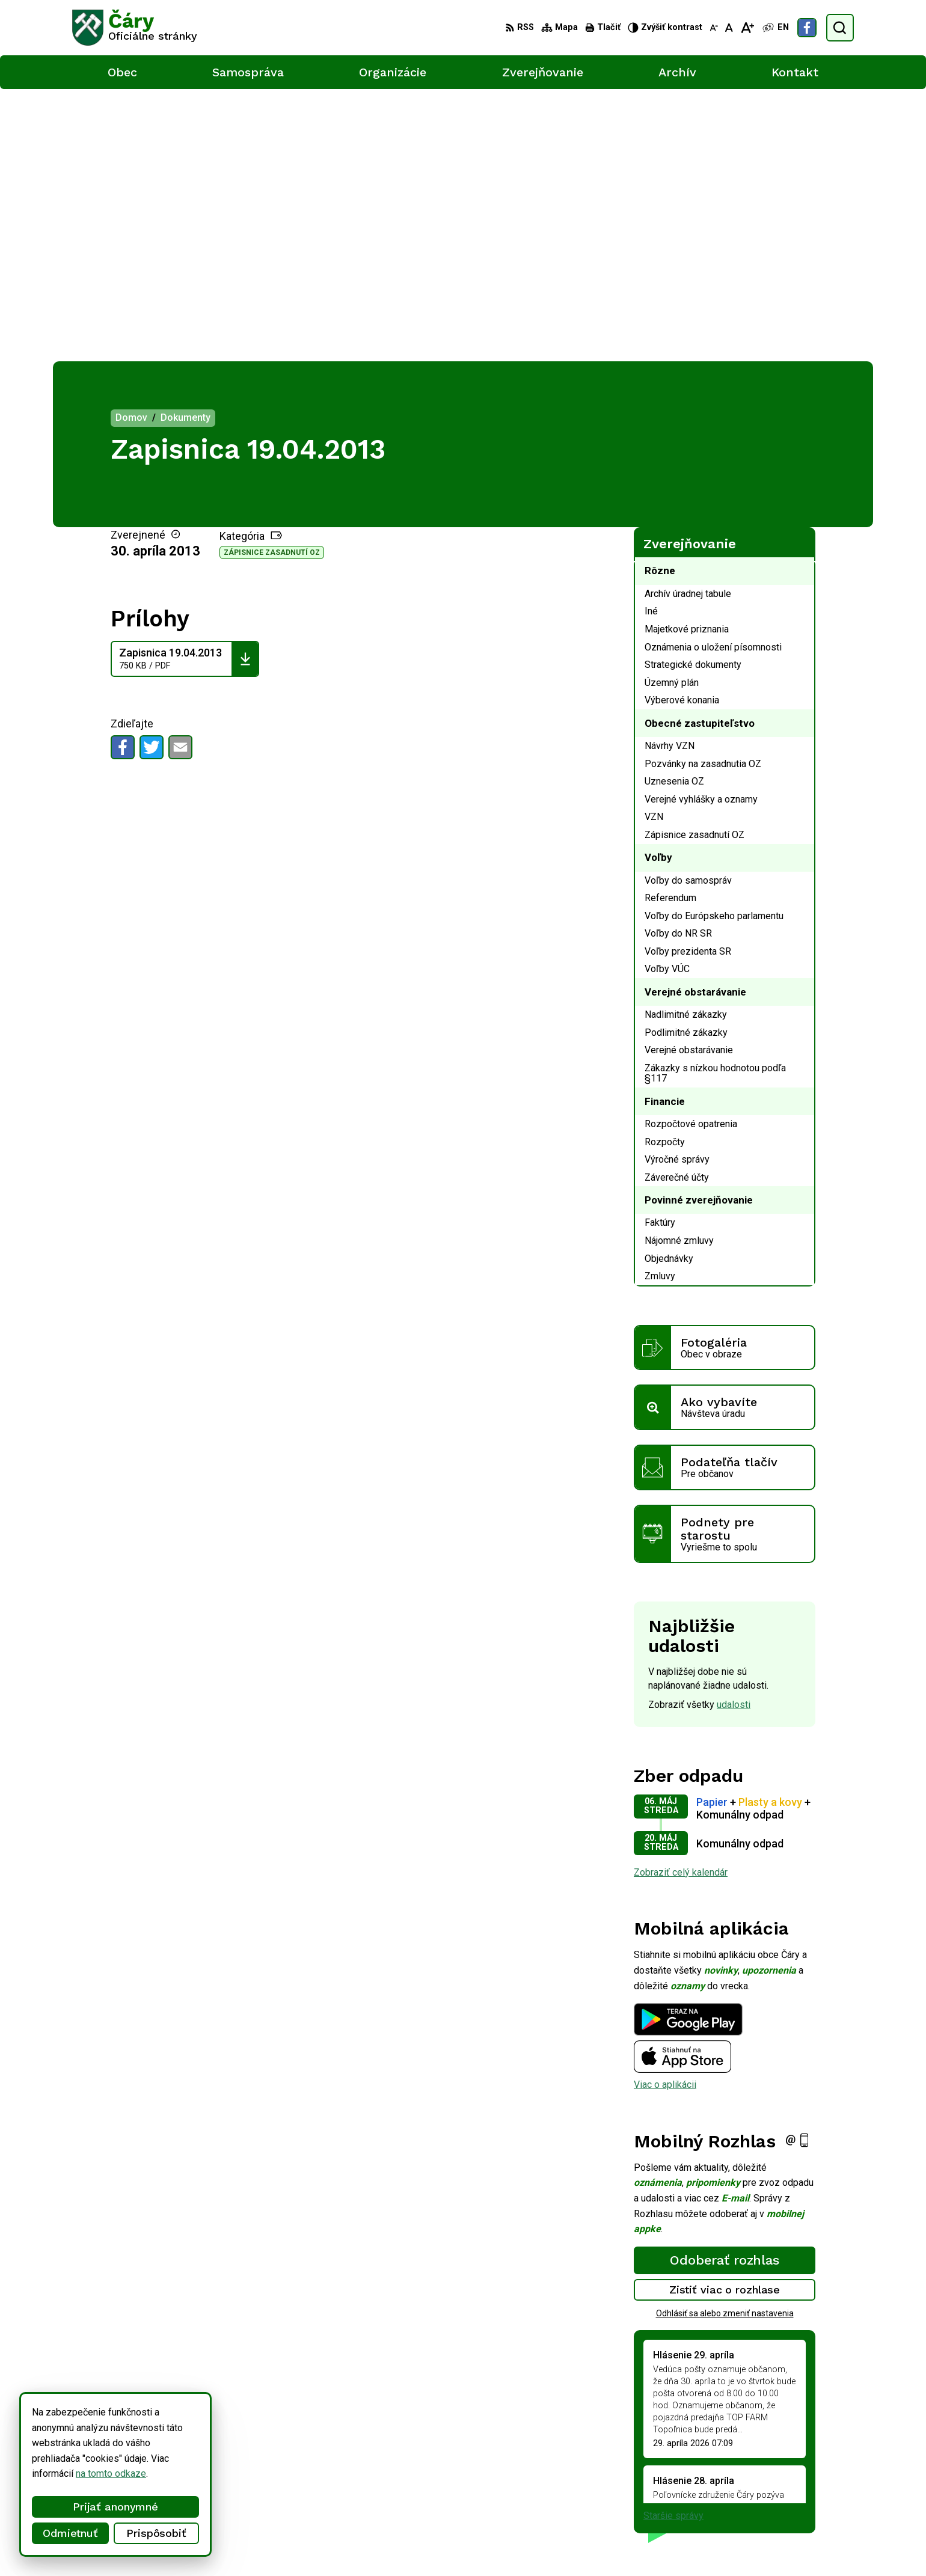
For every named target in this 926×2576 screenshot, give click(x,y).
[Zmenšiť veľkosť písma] (714, 27)
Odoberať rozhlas (724, 1987)
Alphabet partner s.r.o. (231, 2544)
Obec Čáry (378, 2544)
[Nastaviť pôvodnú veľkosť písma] (729, 27)
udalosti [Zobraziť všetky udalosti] (733, 1432)
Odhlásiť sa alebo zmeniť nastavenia (725, 2041)
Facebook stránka (815, 2500)
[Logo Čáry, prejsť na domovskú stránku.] (134, 28)
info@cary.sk (805, 2486)
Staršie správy (673, 2243)
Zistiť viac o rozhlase (724, 2017)
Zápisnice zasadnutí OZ (272, 280)
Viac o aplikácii (665, 1812)
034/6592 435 (808, 2473)
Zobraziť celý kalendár (681, 1600)
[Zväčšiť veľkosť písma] (747, 27)
